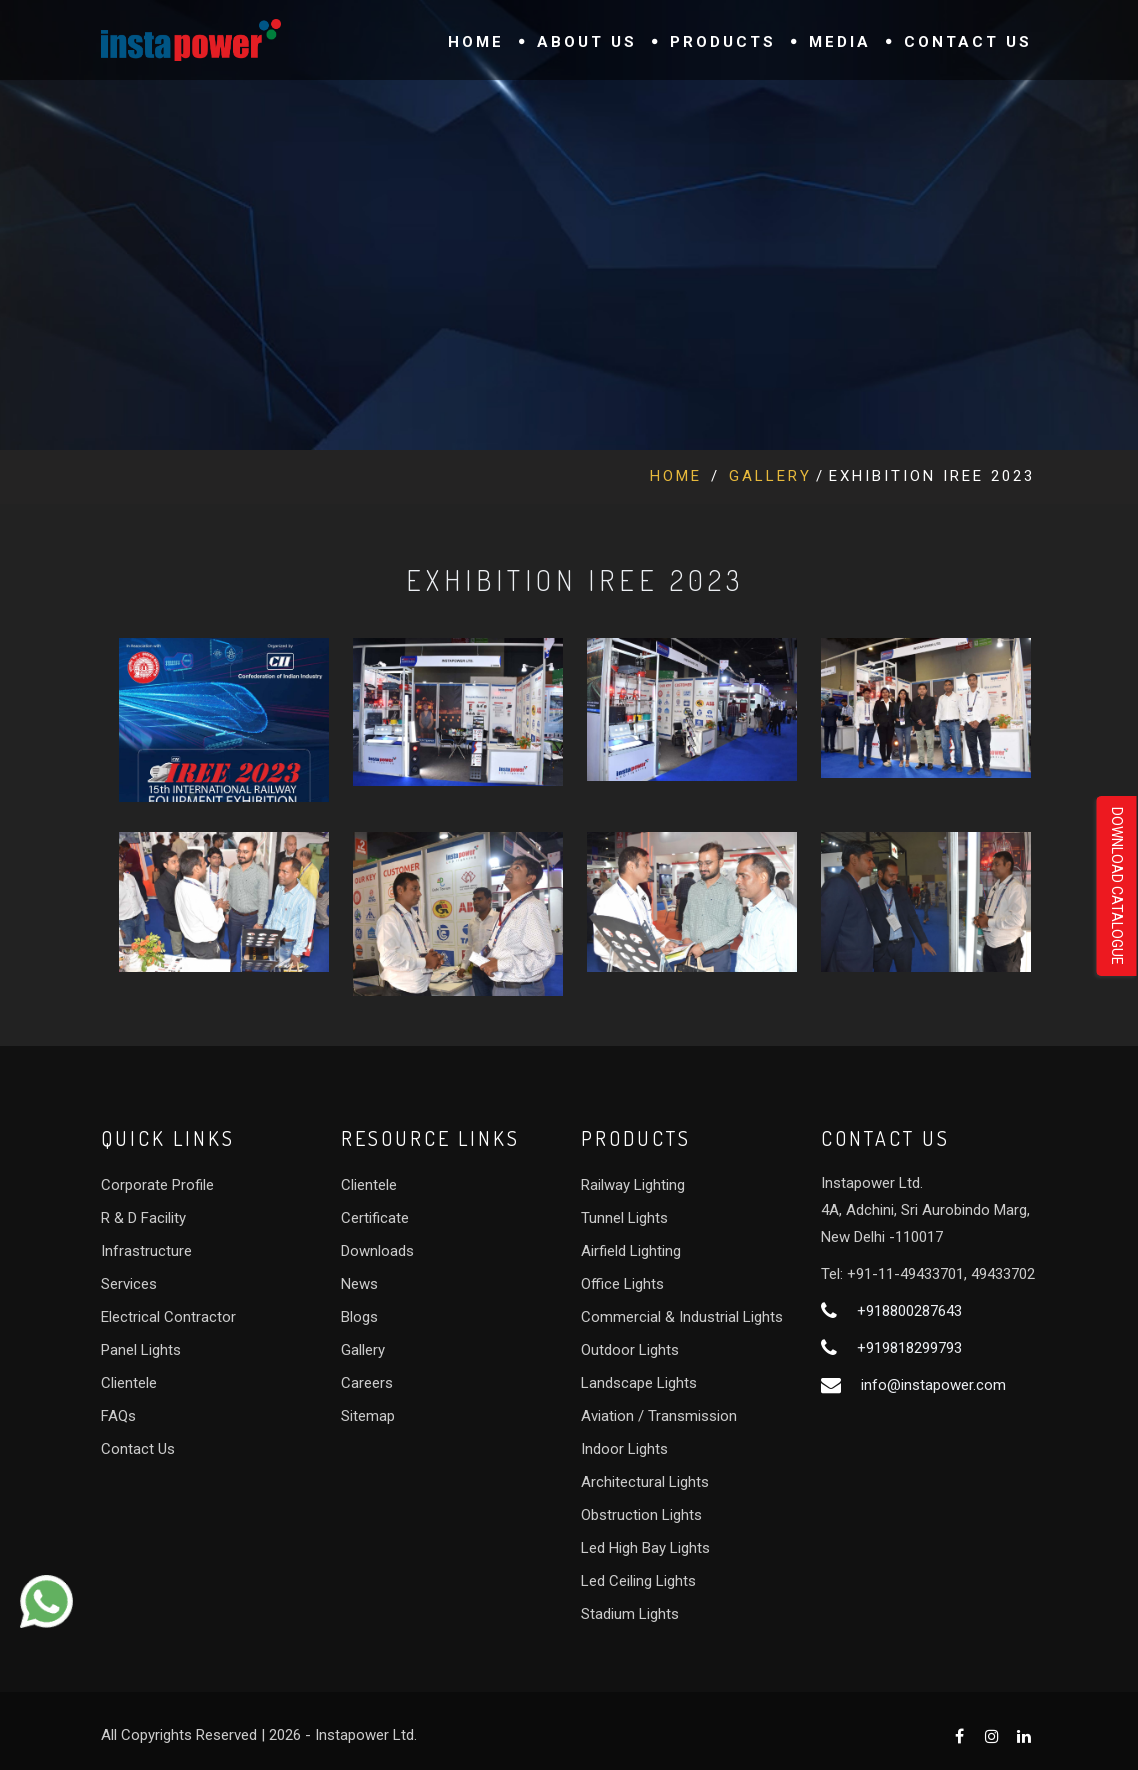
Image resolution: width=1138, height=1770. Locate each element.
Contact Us (968, 42)
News (359, 1284)
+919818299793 (909, 1348)
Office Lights (622, 1284)
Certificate (375, 1218)
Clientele (129, 1383)
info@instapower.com (933, 1385)
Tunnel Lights (624, 1218)
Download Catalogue (1117, 886)
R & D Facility (143, 1218)
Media (840, 42)
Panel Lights (141, 1350)
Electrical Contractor (168, 1317)
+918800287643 (909, 1311)
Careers (367, 1383)
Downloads (377, 1251)
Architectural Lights (645, 1482)
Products (723, 42)
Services (129, 1284)
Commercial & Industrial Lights (682, 1317)
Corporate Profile (157, 1185)
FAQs (118, 1416)
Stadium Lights (630, 1614)
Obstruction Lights (641, 1515)
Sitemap (368, 1416)
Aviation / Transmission (659, 1416)
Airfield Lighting (631, 1251)
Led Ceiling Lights (638, 1581)
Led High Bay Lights (645, 1548)
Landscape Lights (639, 1383)
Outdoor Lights (630, 1350)
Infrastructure (146, 1251)
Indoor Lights (624, 1449)
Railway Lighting (633, 1185)
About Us (587, 42)
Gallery (770, 476)
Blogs (359, 1317)
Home (476, 42)
